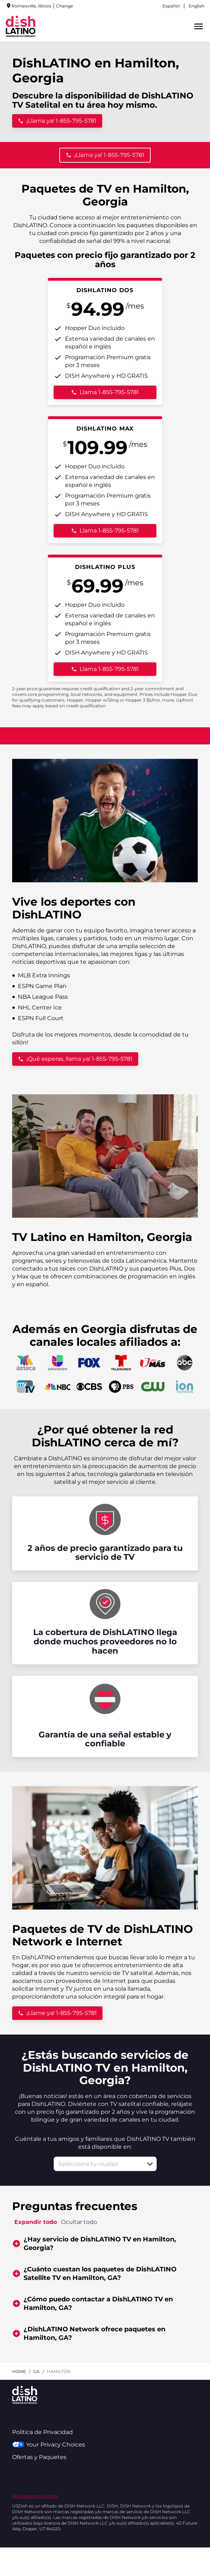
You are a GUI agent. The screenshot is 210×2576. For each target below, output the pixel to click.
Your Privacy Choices (48, 2444)
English (196, 6)
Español (171, 6)
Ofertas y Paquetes (39, 2457)
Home (19, 2371)
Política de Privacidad (42, 2432)
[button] (150, 2164)
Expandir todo (35, 2222)
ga (36, 2371)
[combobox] (97, 2164)
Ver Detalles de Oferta (35, 2496)
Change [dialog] (64, 6)
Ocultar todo (79, 2222)
